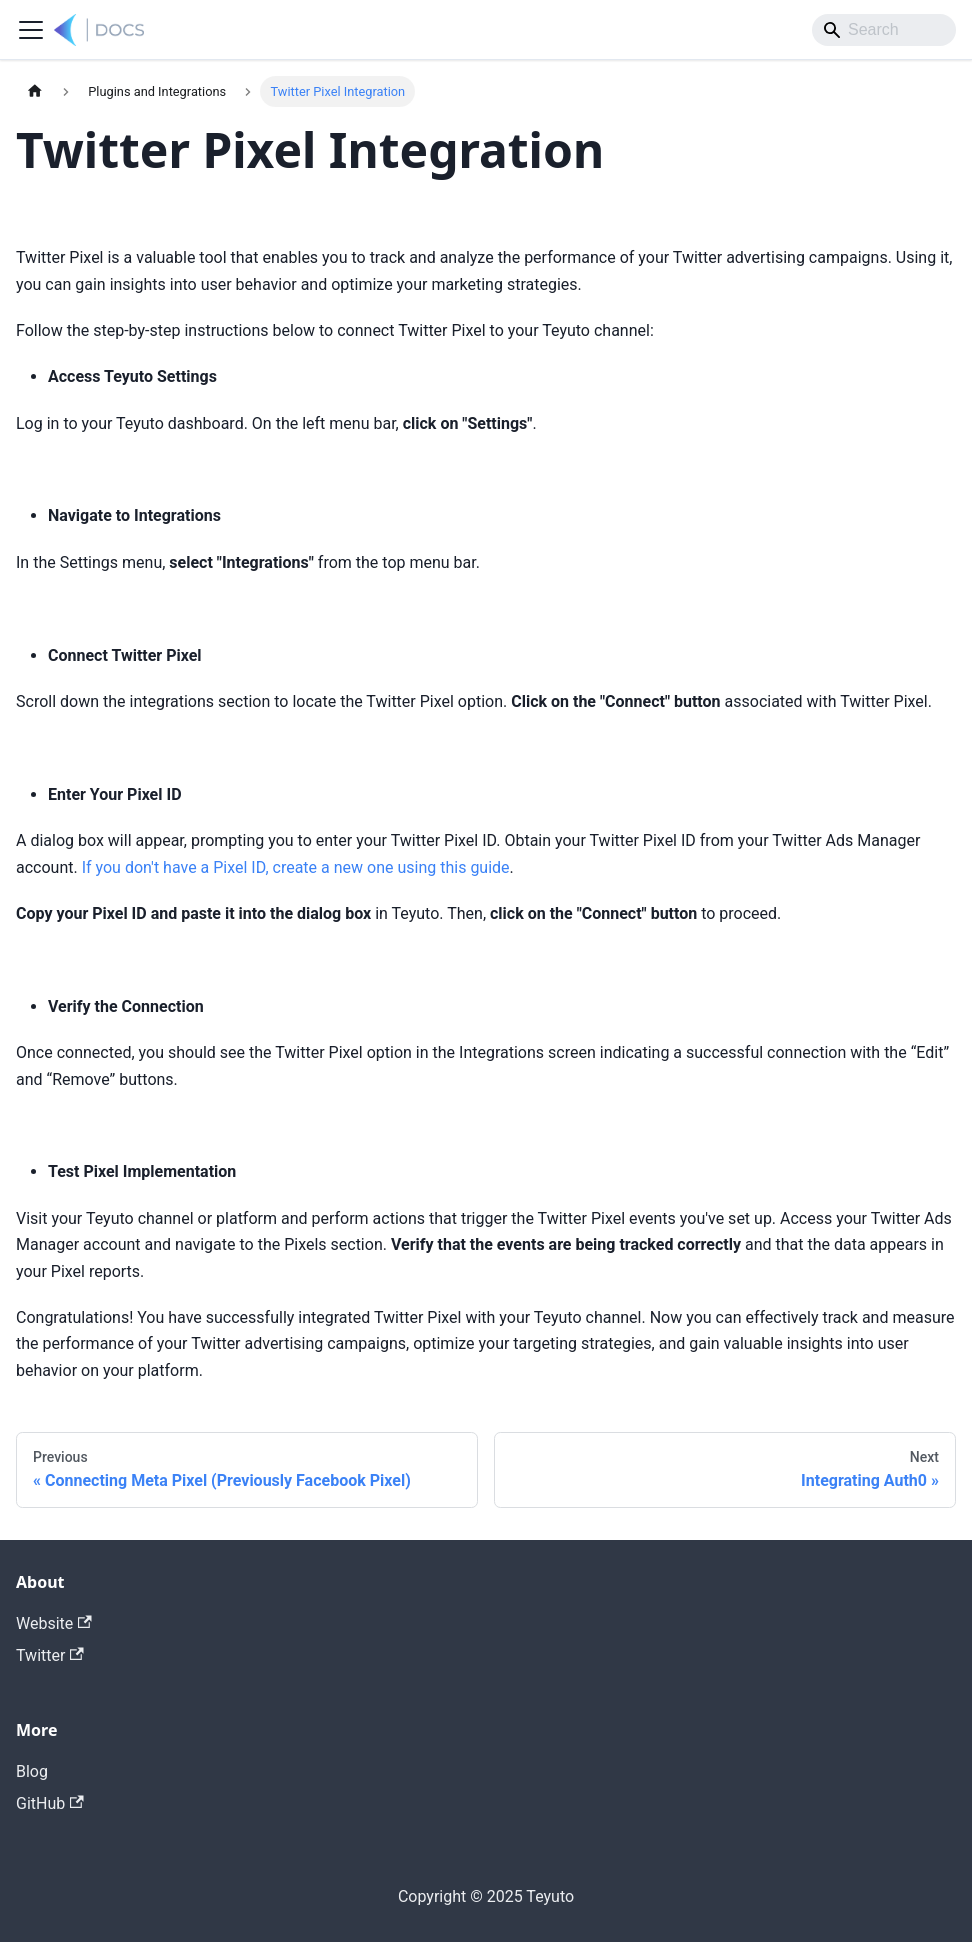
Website (54, 1623)
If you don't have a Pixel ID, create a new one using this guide (296, 867)
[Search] (884, 30)
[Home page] (35, 91)
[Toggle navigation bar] (31, 30)
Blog (32, 1771)
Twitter (50, 1655)
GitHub (50, 1803)
